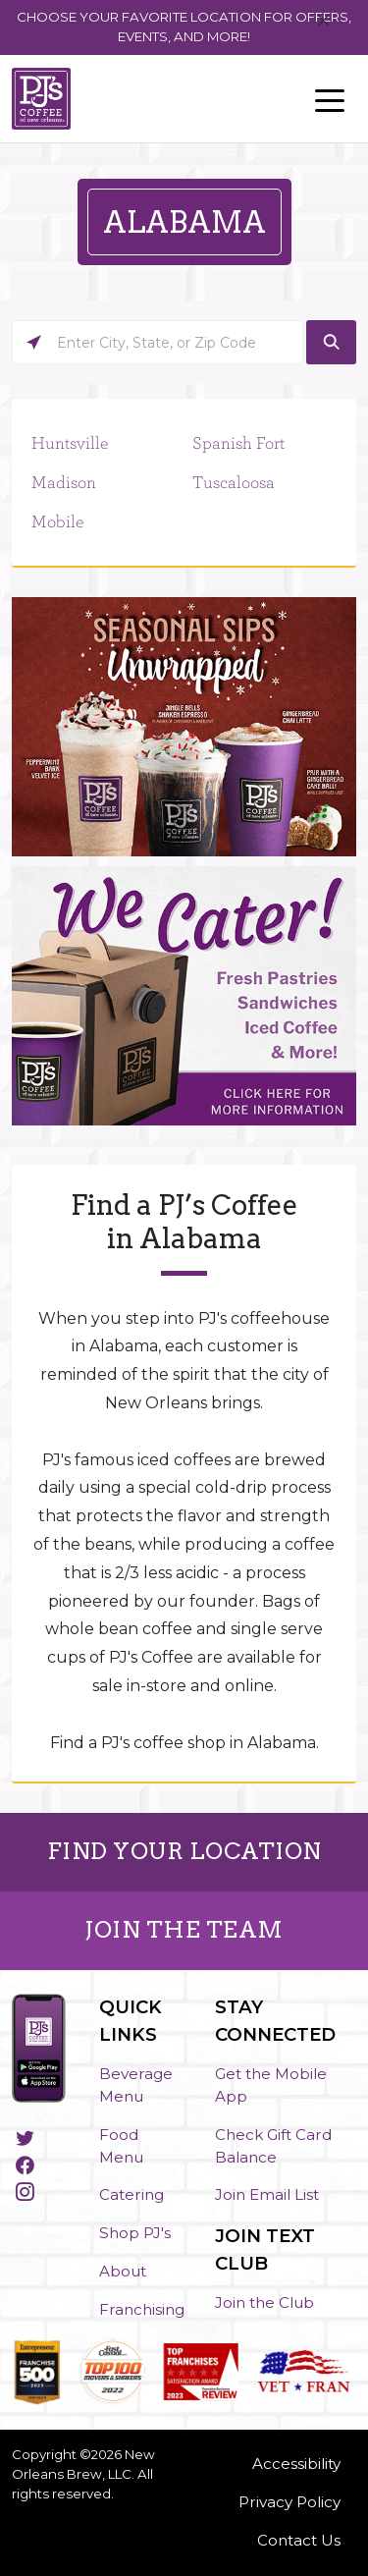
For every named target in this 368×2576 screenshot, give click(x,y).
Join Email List (267, 2194)
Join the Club (264, 2302)
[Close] (323, 21)
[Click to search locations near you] (34, 342)
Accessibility (296, 2463)
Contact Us (299, 2540)
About (122, 2271)
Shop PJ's (135, 2232)
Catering (131, 2194)
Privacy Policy (289, 2502)
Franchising (141, 2309)
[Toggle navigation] (329, 99)
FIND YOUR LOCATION (184, 1851)
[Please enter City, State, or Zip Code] (157, 342)
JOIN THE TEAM (184, 1930)
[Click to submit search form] (331, 342)
